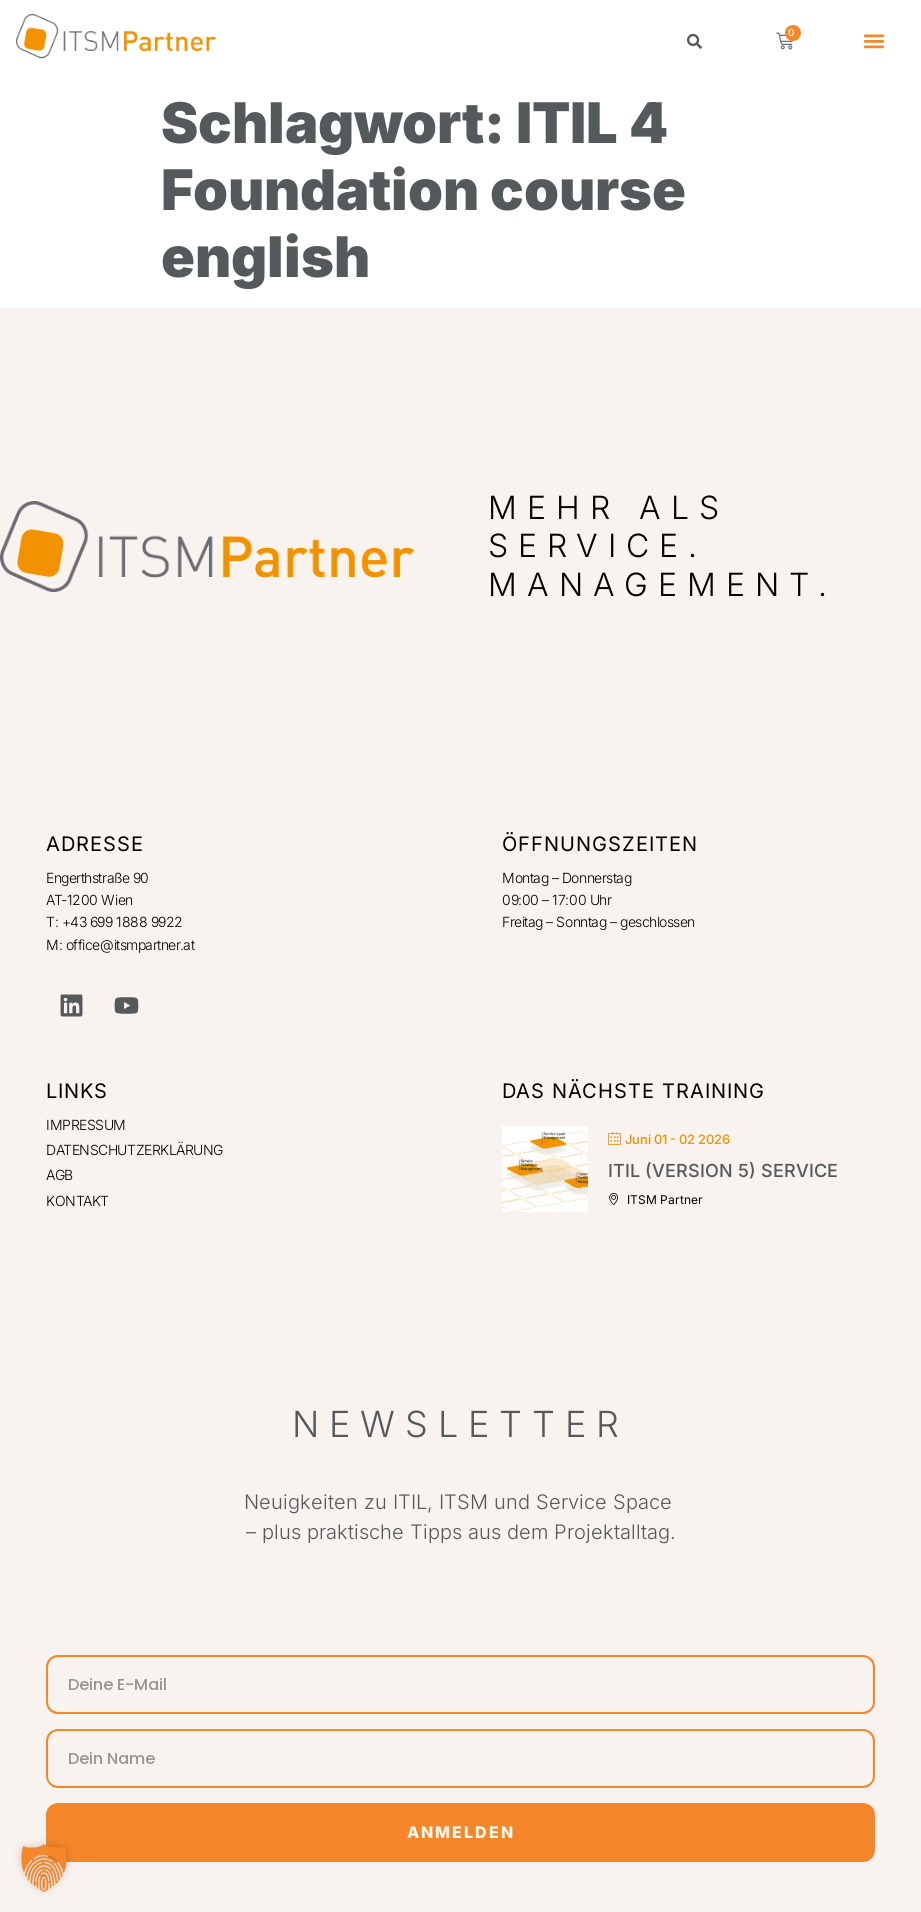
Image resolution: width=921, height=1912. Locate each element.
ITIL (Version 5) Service (723, 1170)
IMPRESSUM (86, 1124)
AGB (59, 1174)
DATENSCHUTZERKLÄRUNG (134, 1149)
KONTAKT (77, 1200)
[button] (874, 41)
